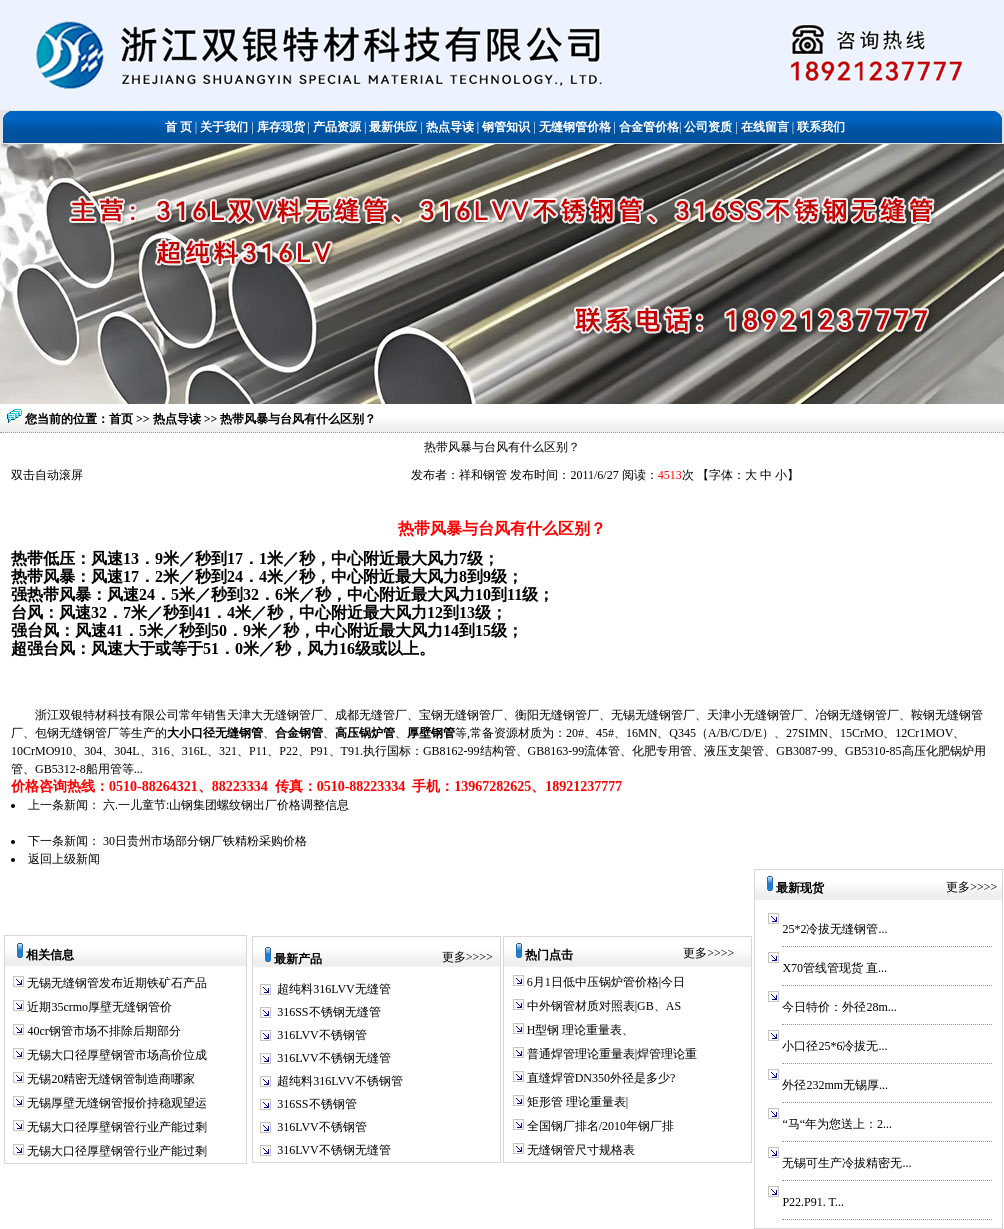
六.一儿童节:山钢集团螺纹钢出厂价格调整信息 (226, 805)
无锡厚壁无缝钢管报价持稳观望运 (115, 1103)
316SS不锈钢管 (316, 1104)
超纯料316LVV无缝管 (334, 989)
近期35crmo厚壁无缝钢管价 (98, 1007)
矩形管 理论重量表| (576, 1102)
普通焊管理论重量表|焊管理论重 (610, 1054)
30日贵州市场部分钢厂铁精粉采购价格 (205, 841)
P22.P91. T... (813, 1202)
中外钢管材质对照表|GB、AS (602, 1006)
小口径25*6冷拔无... (834, 1046)
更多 (454, 957)
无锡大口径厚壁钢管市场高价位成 (115, 1055)
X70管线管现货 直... (834, 968)
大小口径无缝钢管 (215, 733)
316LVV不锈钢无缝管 (334, 1058)
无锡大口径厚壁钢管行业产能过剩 (115, 1127)
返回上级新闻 (64, 859)
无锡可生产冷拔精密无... (846, 1163)
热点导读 (178, 419)
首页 (121, 419)
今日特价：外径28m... (839, 1007)
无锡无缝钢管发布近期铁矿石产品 (115, 983)
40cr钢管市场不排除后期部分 (102, 1031)
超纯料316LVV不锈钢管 (340, 1081)
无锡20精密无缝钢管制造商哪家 (109, 1079)
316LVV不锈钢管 (322, 1035)
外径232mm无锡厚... (835, 1085)
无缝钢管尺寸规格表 (579, 1150)
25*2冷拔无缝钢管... (834, 929)
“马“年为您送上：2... (837, 1124)
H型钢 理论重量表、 (579, 1030)
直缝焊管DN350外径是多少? (600, 1078)
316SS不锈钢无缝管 (328, 1012)
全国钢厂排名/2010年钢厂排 (599, 1126)
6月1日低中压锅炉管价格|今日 (604, 982)
